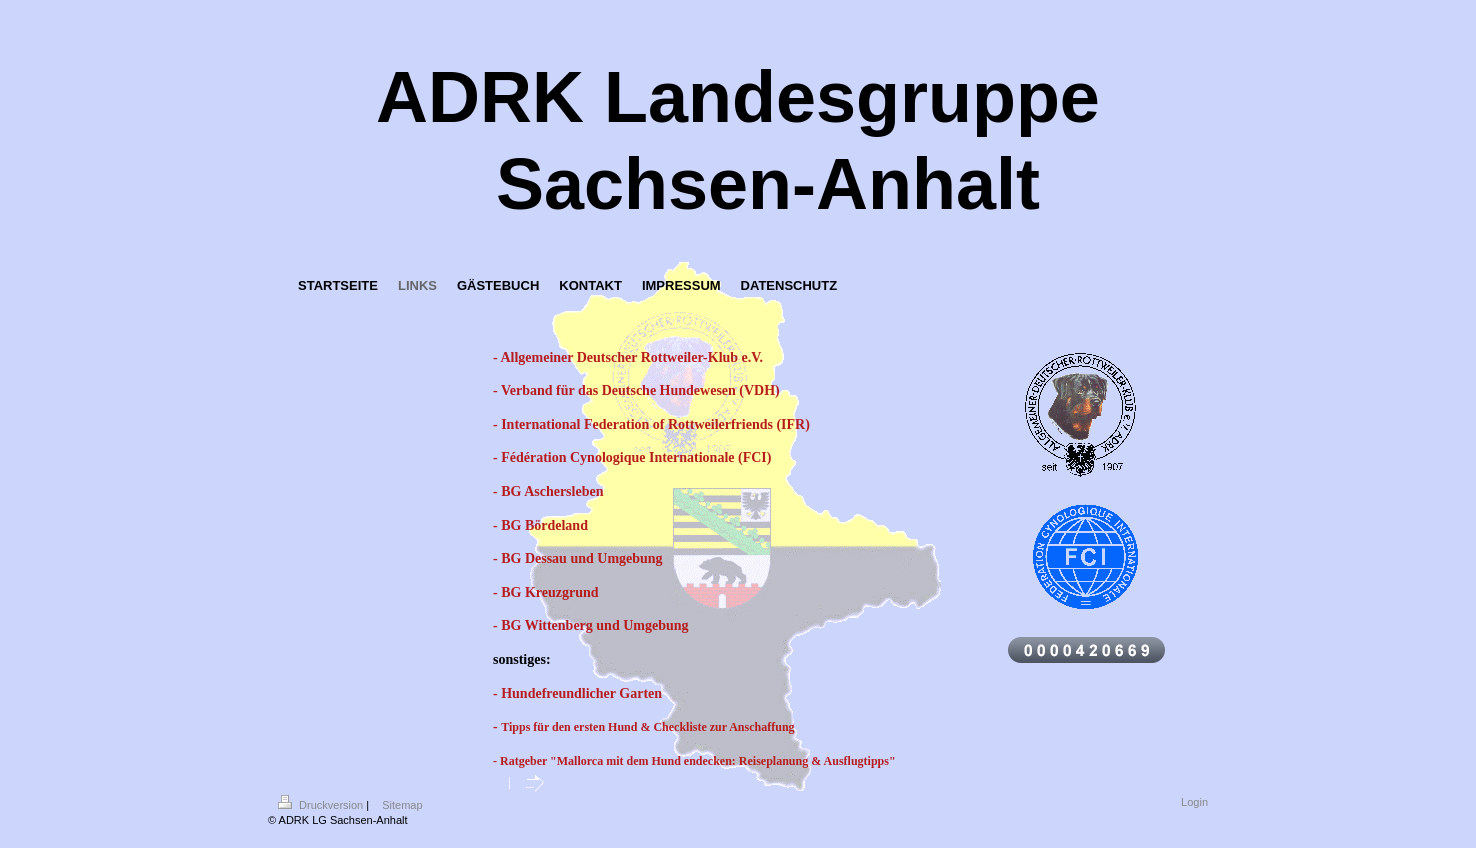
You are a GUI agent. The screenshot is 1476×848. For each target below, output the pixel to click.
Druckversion (322, 805)
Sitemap (402, 805)
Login (1194, 802)
